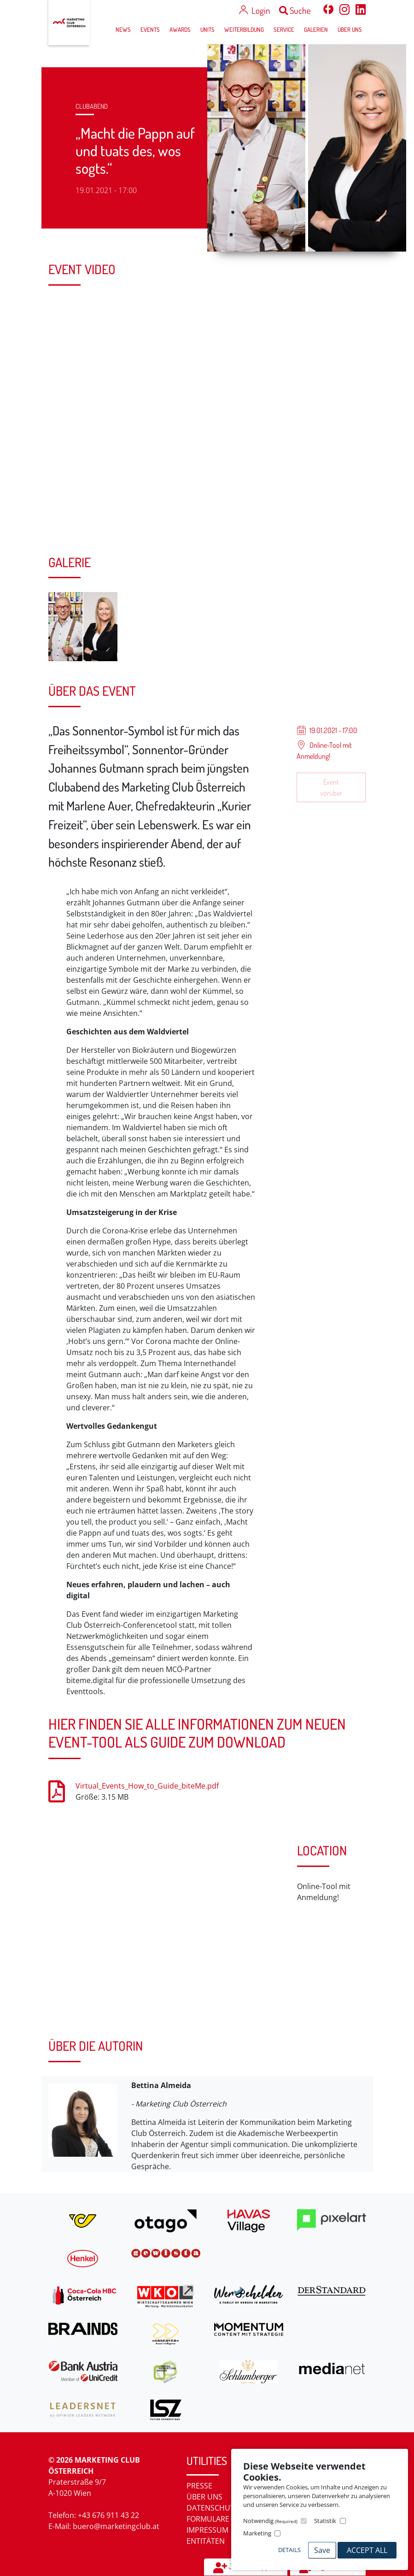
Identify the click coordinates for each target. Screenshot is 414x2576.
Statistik (325, 2521)
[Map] (165, 1935)
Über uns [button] (350, 29)
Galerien (316, 29)
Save (322, 2550)
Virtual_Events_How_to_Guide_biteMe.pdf (147, 1786)
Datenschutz (213, 2508)
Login (260, 10)
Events (150, 29)
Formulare (208, 2519)
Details (289, 2550)
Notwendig (270, 2521)
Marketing (257, 2533)
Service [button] (284, 29)
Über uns (204, 2497)
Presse (199, 2486)
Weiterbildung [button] (244, 29)
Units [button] (207, 29)
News (123, 29)
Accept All (367, 2550)
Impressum (207, 2530)
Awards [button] (180, 29)
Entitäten (206, 2541)
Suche (295, 10)
